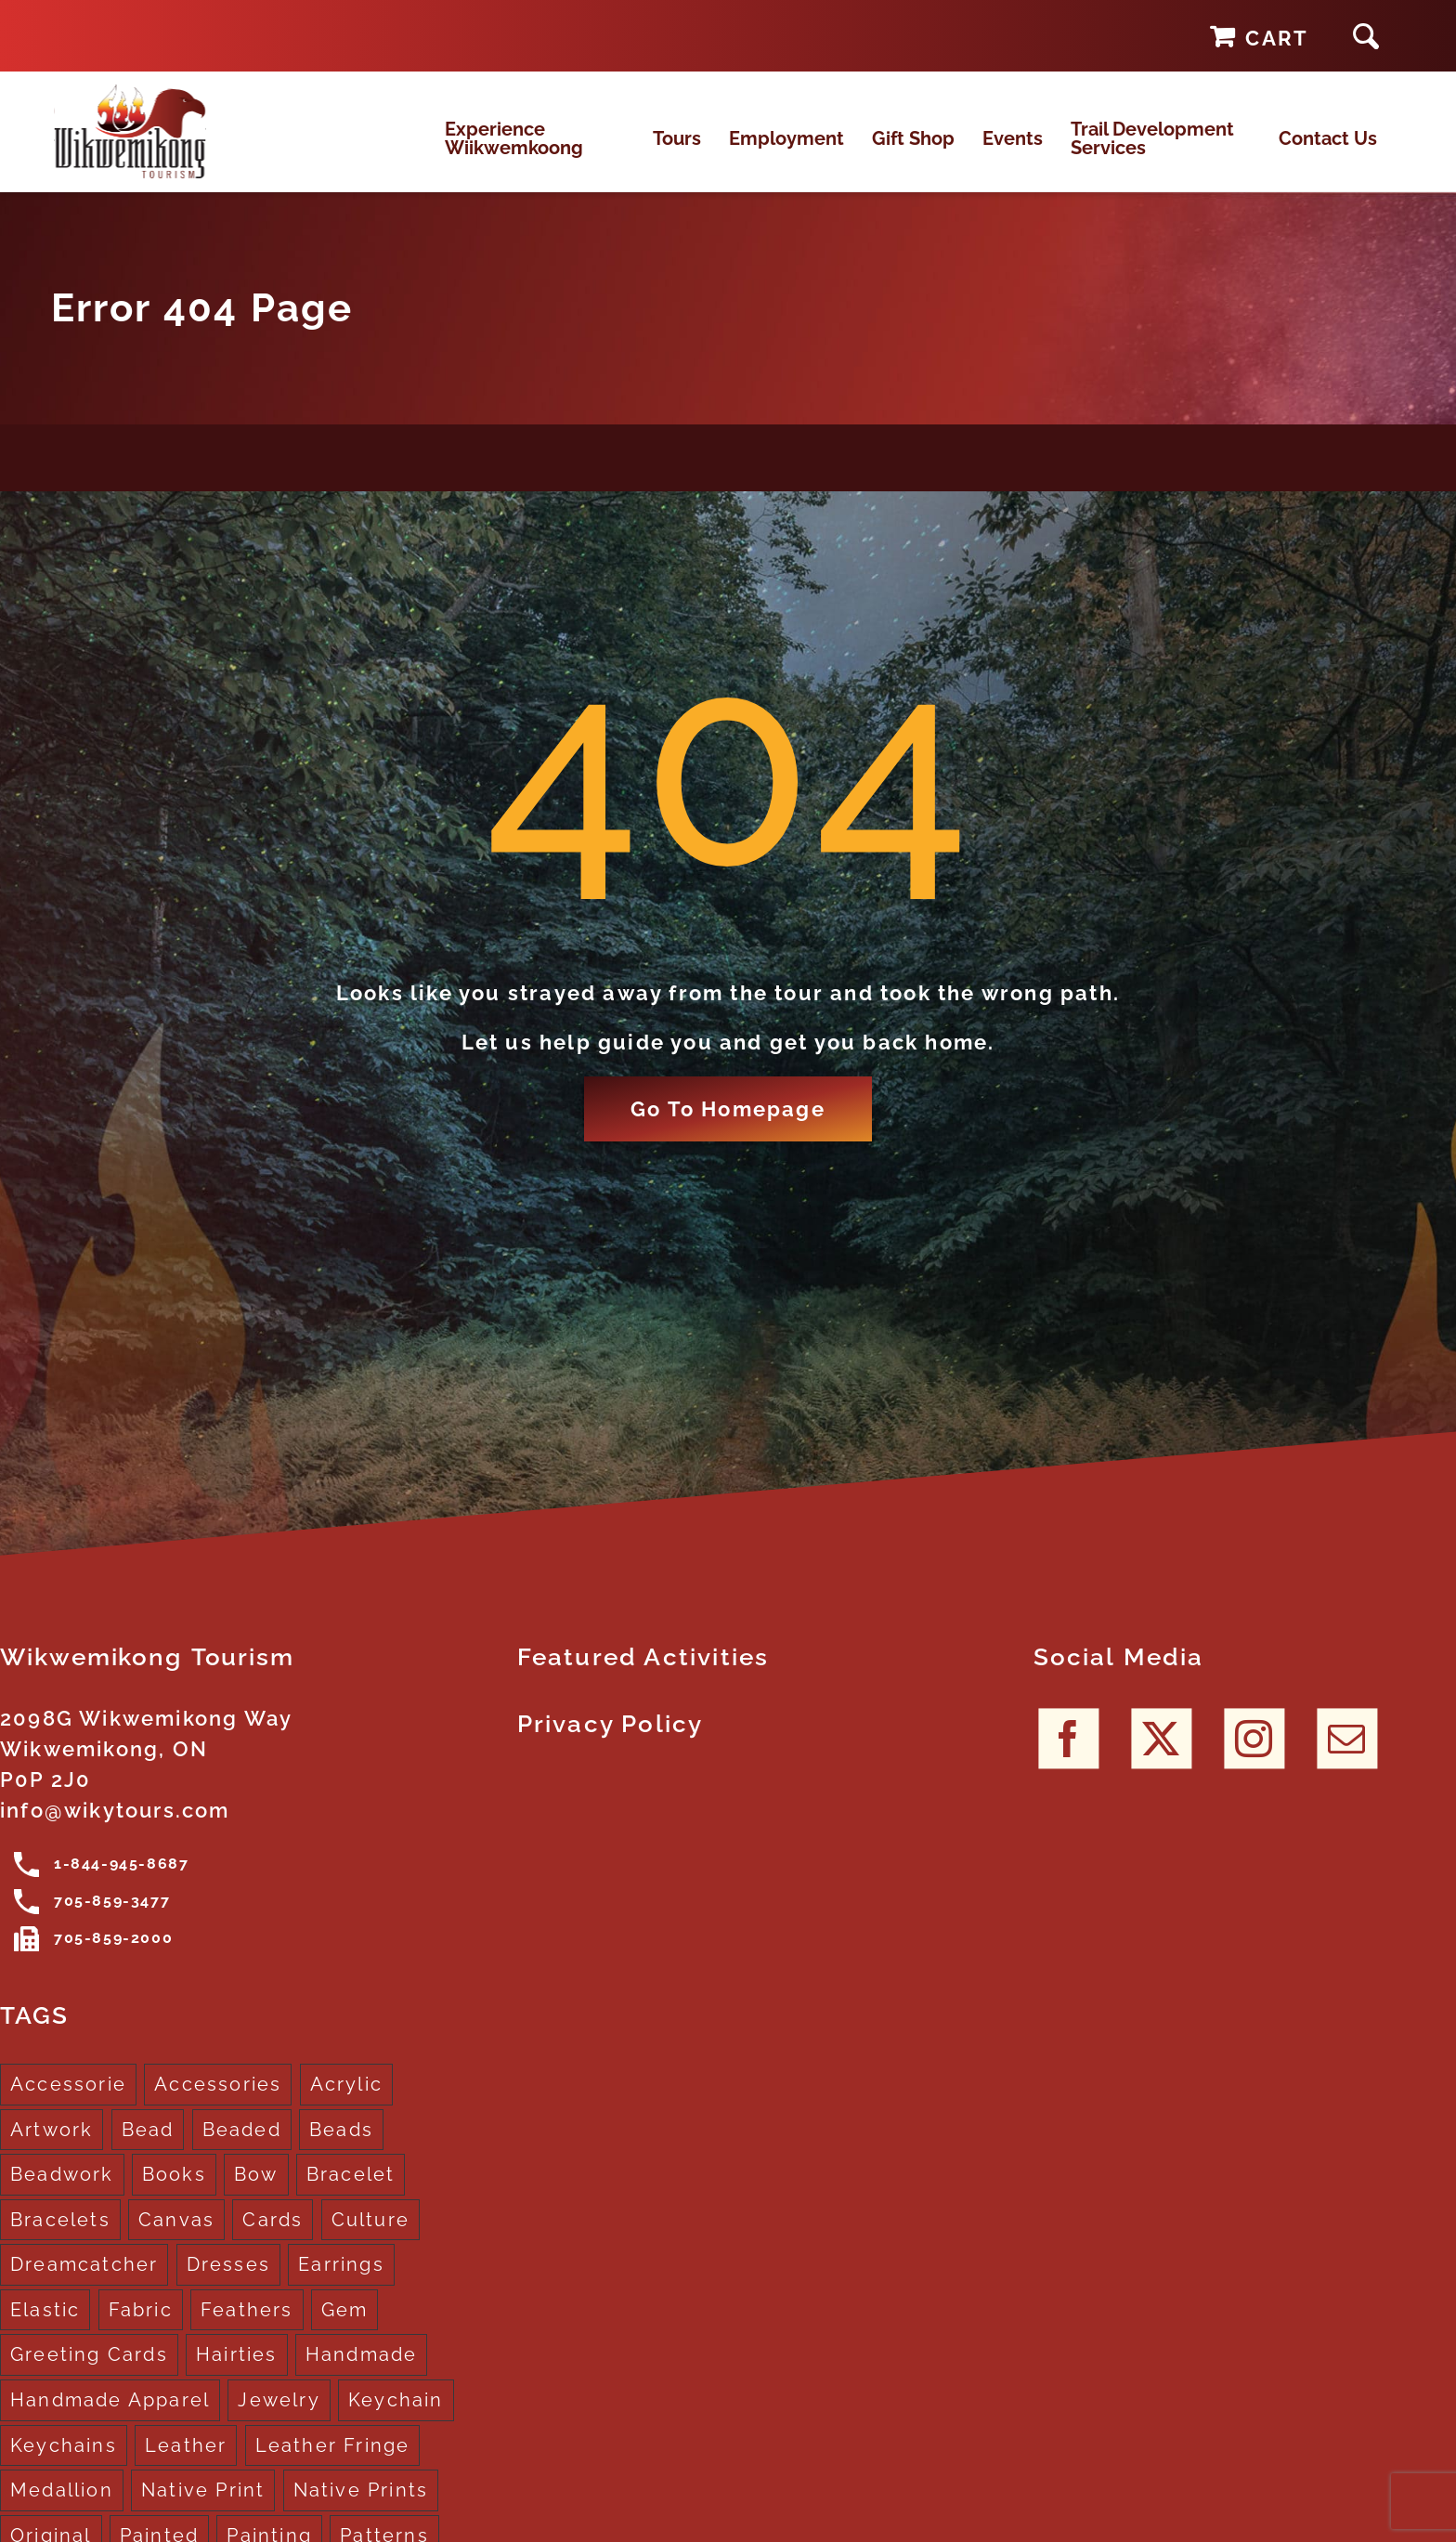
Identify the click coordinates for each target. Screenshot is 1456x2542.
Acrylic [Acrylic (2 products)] (346, 2107)
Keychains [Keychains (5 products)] (63, 2468)
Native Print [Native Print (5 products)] (203, 2513)
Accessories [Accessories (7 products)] (217, 2107)
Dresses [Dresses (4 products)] (228, 2288)
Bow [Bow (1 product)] (256, 2197)
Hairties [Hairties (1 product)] (237, 2378)
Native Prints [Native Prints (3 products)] (361, 2513)
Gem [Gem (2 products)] (345, 2333)
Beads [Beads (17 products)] (341, 2153)
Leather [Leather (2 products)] (186, 2468)
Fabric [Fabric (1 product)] (141, 2333)
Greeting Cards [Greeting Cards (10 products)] (89, 2378)
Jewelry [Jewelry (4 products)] (278, 2423)
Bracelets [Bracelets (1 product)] (60, 2243)
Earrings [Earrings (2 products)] (341, 2288)
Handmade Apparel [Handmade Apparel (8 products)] (110, 2423)
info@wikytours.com (115, 1833)
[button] (1366, 36)
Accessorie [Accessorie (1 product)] (68, 2107)
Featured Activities (643, 1680)
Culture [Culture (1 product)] (371, 2243)
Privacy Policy (610, 1747)
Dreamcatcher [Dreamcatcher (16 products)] (84, 2288)
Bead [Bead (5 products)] (148, 2153)
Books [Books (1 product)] (174, 2197)
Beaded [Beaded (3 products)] (241, 2153)
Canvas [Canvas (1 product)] (176, 2243)
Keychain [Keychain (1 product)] (396, 2423)
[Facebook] (1068, 1761)
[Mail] (1347, 1761)
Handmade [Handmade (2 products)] (362, 2378)
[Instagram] (1254, 1761)
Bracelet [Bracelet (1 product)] (351, 2197)
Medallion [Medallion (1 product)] (61, 2513)
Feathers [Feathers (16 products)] (247, 2333)
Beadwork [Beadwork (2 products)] (62, 2197)
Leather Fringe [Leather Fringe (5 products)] (332, 2468)
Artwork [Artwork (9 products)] (51, 2153)
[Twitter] (1161, 1761)
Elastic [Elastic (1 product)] (45, 2333)
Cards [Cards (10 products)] (272, 2243)
